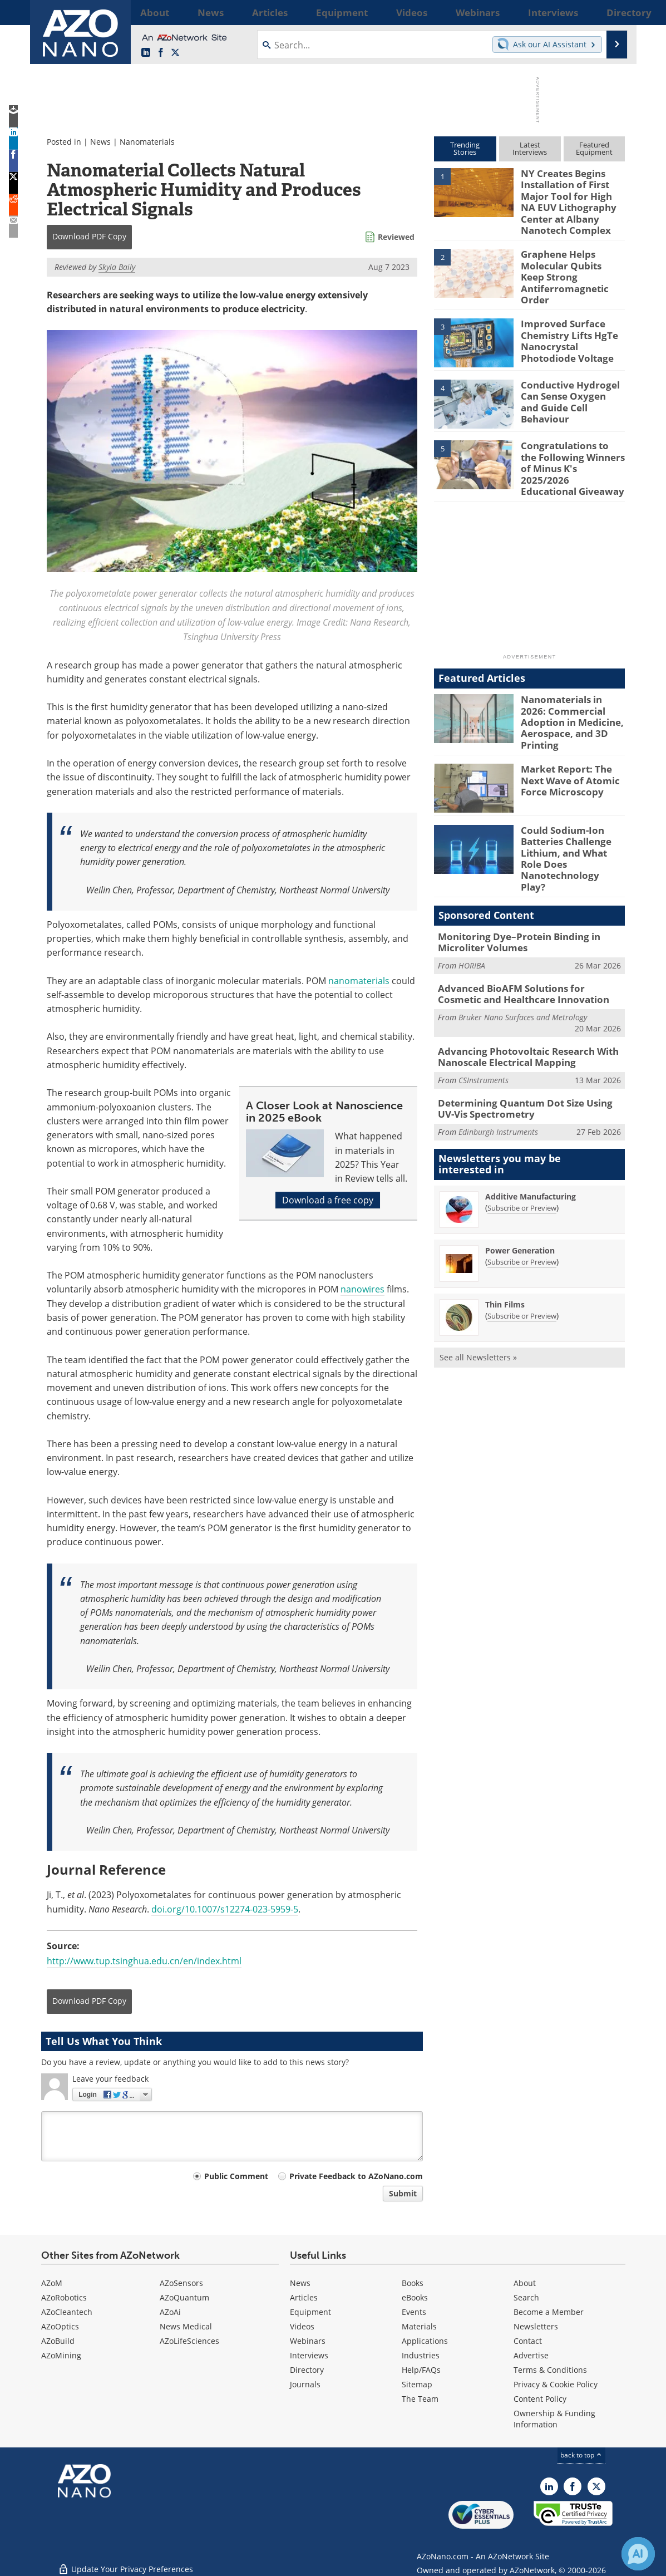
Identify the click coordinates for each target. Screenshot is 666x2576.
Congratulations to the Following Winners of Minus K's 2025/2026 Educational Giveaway (568, 445)
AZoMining (61, 2355)
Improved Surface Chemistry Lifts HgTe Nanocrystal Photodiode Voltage (572, 324)
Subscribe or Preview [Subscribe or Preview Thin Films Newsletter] (521, 1255)
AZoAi (170, 2312)
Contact (528, 2341)
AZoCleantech (66, 2312)
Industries (421, 2355)
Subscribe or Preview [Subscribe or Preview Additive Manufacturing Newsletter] (521, 1147)
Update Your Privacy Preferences (125, 2562)
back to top (581, 2455)
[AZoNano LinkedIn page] (145, 53)
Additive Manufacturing (530, 1135)
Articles (304, 2297)
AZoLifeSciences (189, 2341)
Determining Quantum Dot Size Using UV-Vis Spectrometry (531, 1049)
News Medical (186, 2326)
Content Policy (540, 2398)
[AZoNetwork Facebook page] (160, 53)
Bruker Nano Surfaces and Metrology (522, 962)
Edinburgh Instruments (498, 1071)
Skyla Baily (116, 267)
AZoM (51, 2283)
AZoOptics (60, 2326)
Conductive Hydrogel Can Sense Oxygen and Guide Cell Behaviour (568, 380)
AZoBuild (58, 2341)
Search (526, 2297)
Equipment (310, 2312)
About (525, 2283)
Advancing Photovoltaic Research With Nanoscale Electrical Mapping (519, 1000)
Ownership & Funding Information (554, 2419)
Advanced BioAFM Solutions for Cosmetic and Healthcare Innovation (524, 940)
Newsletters (536, 2326)
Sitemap (417, 2384)
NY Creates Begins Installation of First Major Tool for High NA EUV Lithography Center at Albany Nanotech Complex (571, 198)
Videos (302, 2326)
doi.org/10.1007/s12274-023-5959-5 (224, 1909)
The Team (420, 2398)
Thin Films (505, 1243)
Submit (403, 2193)
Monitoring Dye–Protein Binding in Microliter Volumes (511, 891)
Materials (419, 2326)
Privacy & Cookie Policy (556, 2384)
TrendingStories (465, 148)
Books (412, 2283)
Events (414, 2312)
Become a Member (549, 2312)
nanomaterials (358, 981)
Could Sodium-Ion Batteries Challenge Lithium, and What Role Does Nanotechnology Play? (570, 817)
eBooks (415, 2297)
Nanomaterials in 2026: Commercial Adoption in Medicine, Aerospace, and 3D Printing (572, 690)
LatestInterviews (529, 148)
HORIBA (471, 913)
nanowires (362, 1289)
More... (610, 12)
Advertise (531, 2355)
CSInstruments (483, 1022)
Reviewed (396, 237)
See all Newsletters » (478, 1296)
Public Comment (236, 2176)
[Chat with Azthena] (638, 2553)
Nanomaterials (147, 141)
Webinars (307, 2341)
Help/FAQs (421, 2369)
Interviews (309, 2355)
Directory (307, 2369)
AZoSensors (181, 2283)
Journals (305, 2384)
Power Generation (520, 1189)
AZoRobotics (64, 2297)
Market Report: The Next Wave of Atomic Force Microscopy (565, 747)
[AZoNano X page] (175, 53)
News (100, 141)
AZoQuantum (184, 2297)
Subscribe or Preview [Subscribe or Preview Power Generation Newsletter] (521, 1201)
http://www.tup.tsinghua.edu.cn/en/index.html (144, 1961)
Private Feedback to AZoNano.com (356, 2176)
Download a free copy (327, 1200)
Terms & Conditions (550, 2369)
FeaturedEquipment (594, 148)
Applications (425, 2341)
